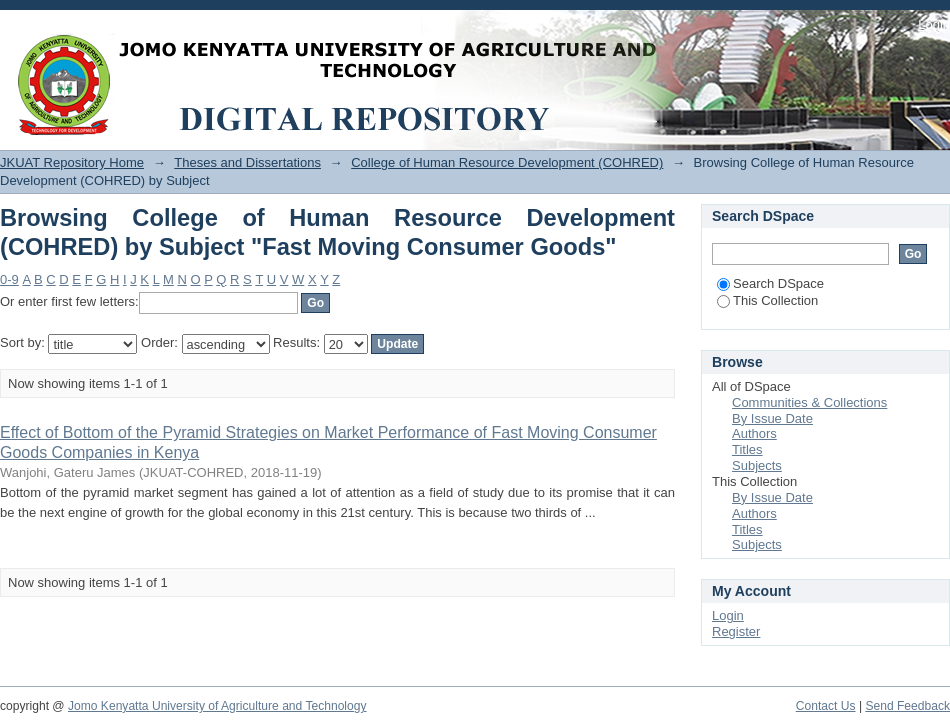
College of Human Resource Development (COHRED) (507, 162)
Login (934, 24)
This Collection (767, 300)
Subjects (757, 465)
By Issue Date (772, 418)
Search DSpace (770, 283)
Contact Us (826, 706)
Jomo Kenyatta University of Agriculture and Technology (217, 706)
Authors (754, 433)
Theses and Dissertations (247, 162)
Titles (747, 449)
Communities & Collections (809, 402)
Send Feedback (907, 706)
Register (736, 631)
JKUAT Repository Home (72, 162)
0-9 (9, 279)
